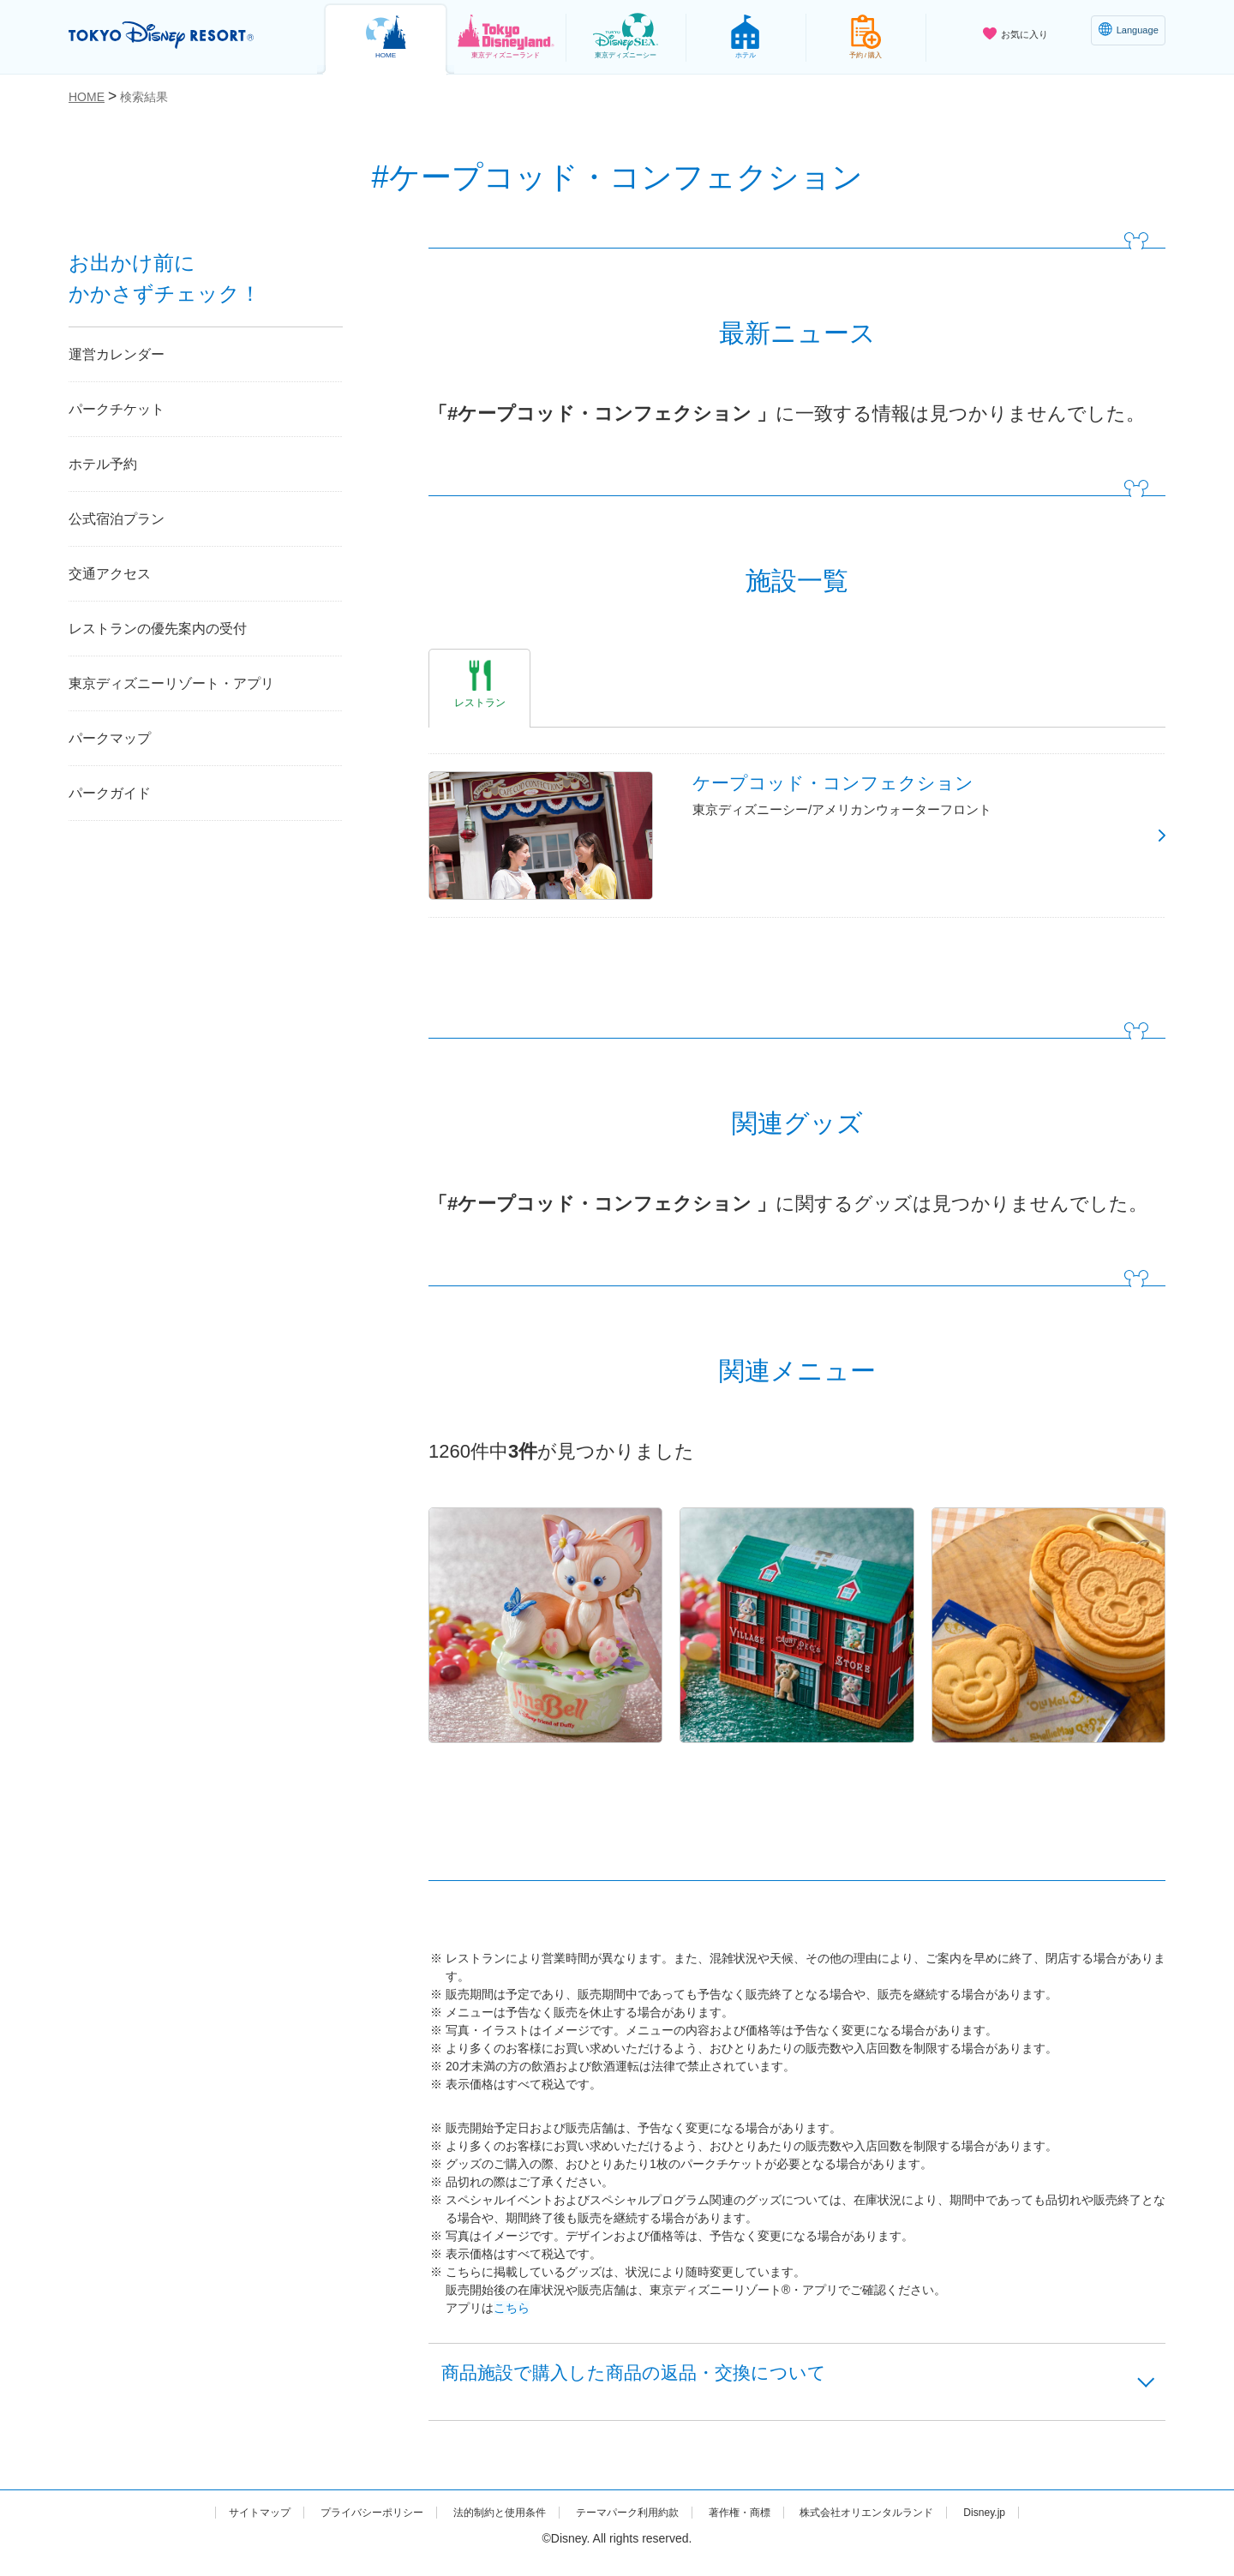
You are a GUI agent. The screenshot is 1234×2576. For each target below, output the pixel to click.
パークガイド (110, 793)
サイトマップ (215, 2527)
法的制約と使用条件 (485, 2527)
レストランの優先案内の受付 (158, 628)
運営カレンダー (117, 354)
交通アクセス (110, 573)
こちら (512, 2314)
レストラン (480, 703)
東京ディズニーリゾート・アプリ (171, 683)
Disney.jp (1030, 2527)
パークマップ (110, 738)
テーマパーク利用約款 (629, 2527)
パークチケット (117, 409)
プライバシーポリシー (341, 2527)
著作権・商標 (755, 2527)
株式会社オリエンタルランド (899, 2527)
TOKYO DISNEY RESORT (179, 35)
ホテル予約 (103, 464)
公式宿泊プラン (117, 519)
